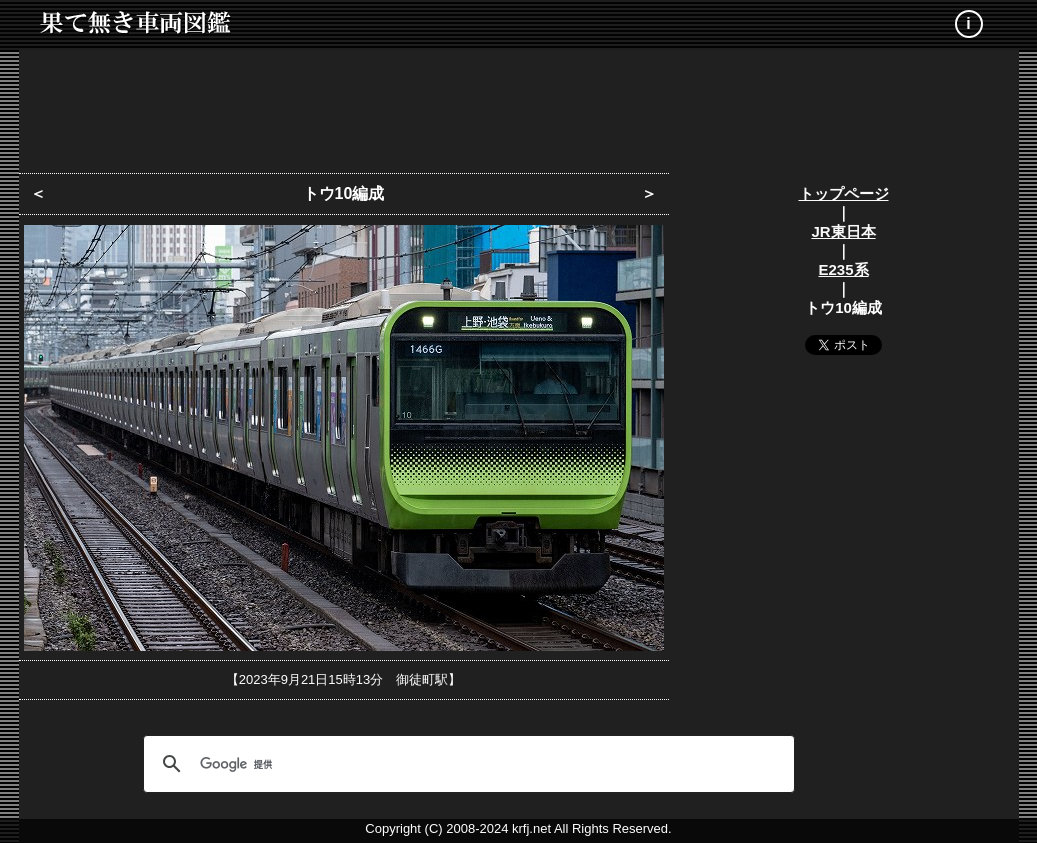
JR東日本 (843, 231)
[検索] (466, 764)
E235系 (843, 269)
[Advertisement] (519, 105)
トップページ (844, 193)
